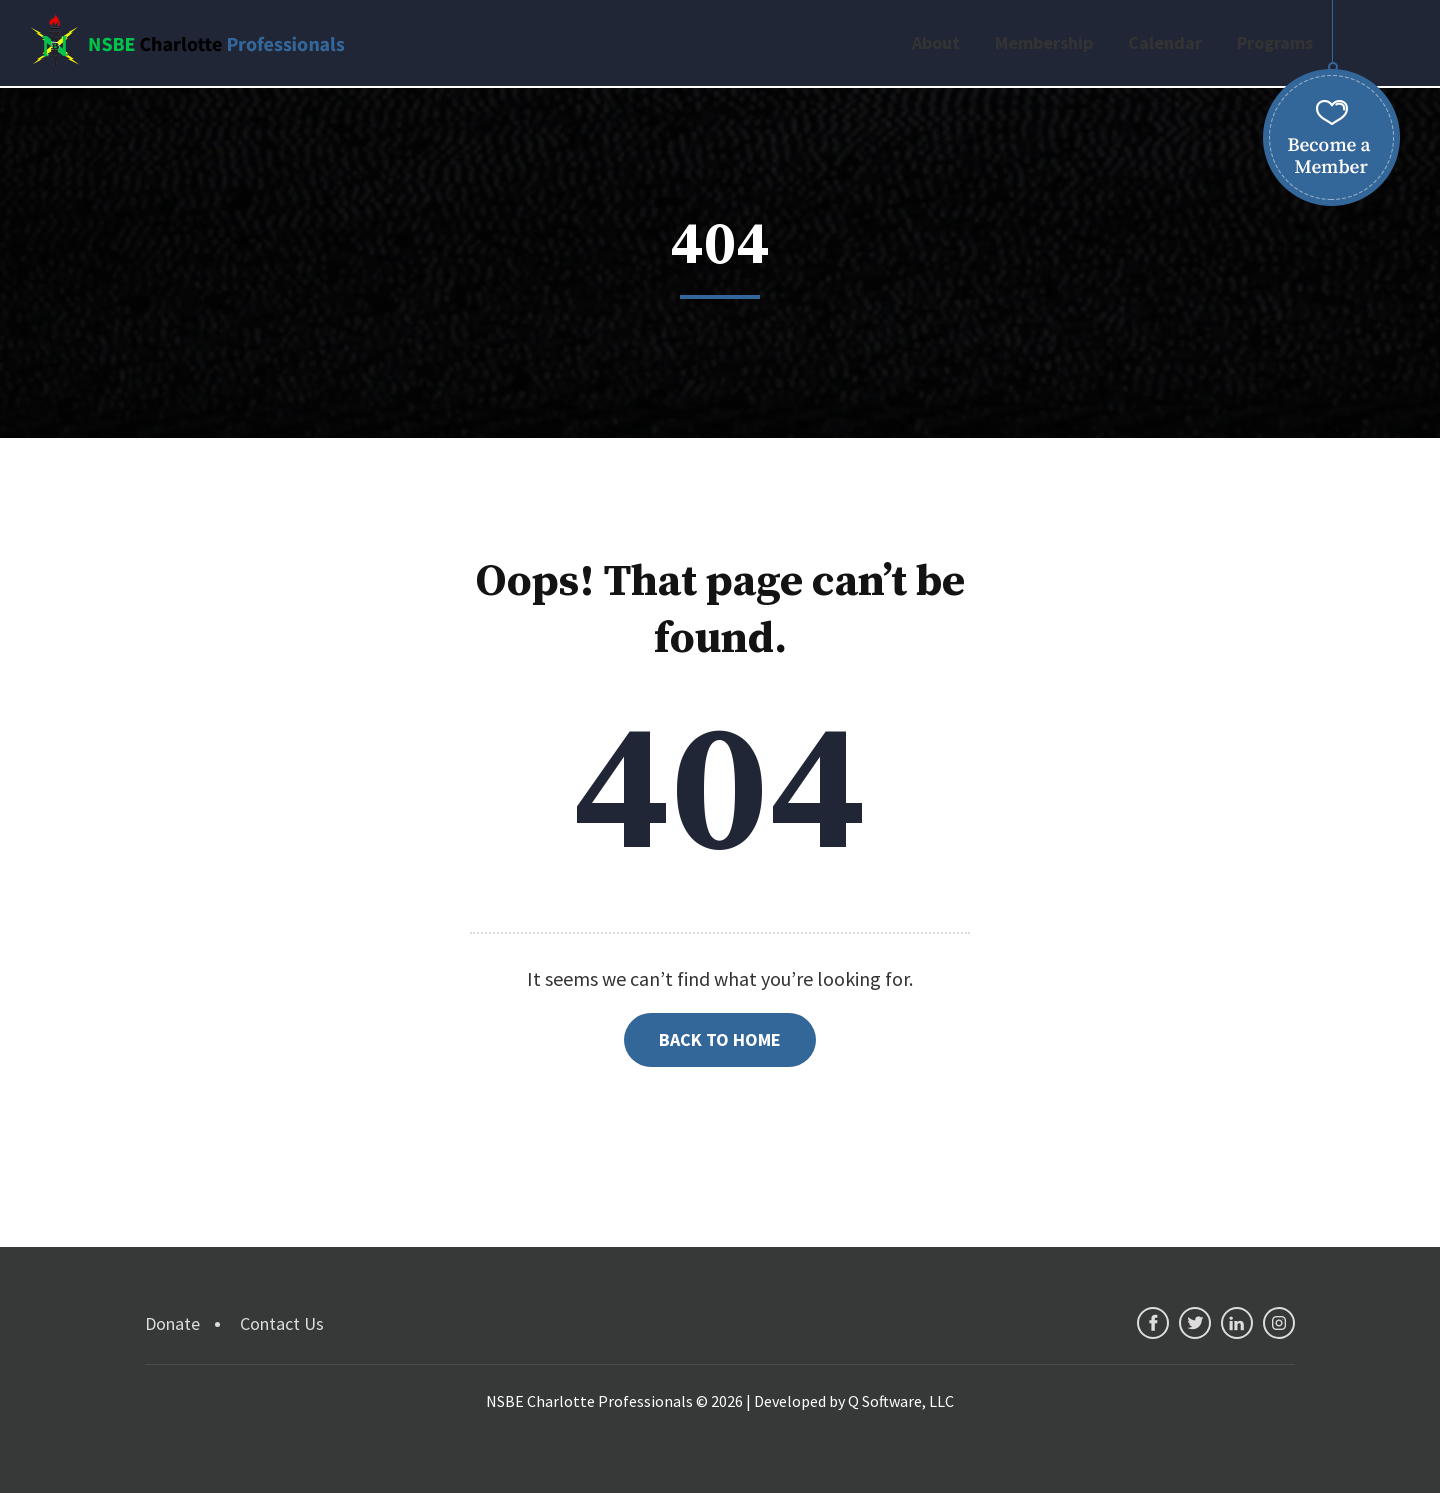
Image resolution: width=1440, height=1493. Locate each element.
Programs (1275, 42)
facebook (1153, 1323)
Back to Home (720, 1039)
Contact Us (282, 1323)
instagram (1279, 1323)
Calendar (1165, 42)
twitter (1195, 1323)
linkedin (1237, 1323)
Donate (172, 1323)
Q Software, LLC (901, 1401)
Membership (1044, 42)
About (936, 42)
